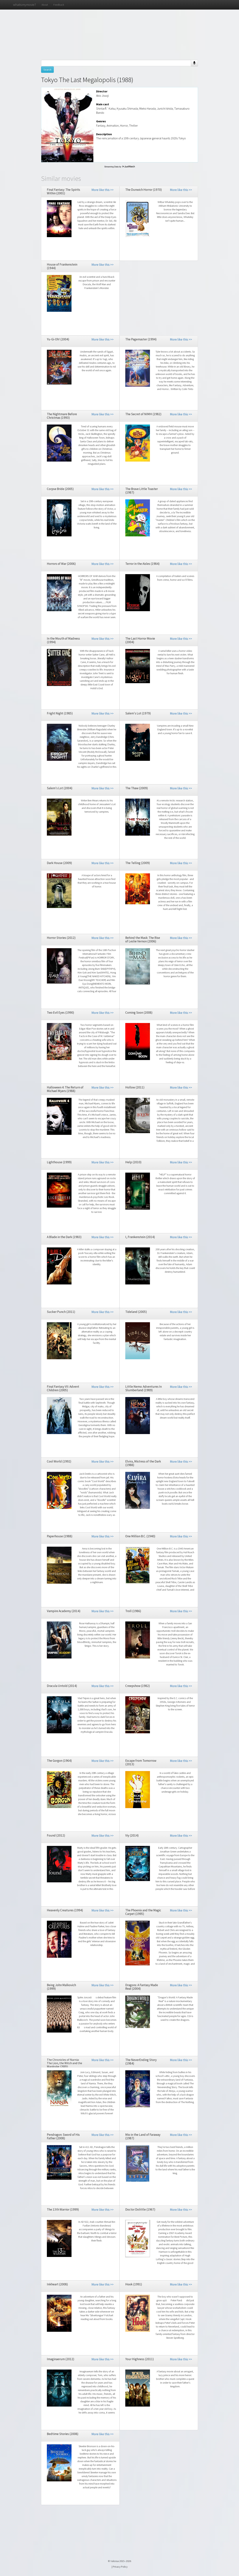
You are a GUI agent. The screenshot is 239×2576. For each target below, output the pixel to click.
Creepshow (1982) (137, 1686)
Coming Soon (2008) (139, 1012)
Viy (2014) (132, 1835)
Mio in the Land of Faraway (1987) (142, 2136)
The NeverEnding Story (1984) (141, 2061)
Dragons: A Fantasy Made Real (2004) (141, 1987)
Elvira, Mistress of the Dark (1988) (143, 1463)
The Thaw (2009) (136, 788)
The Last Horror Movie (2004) (140, 640)
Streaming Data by (119, 167)
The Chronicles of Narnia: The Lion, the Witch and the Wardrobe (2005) (64, 2063)
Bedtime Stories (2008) (62, 2434)
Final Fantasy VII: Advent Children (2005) (63, 1388)
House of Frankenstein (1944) (62, 266)
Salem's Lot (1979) (138, 713)
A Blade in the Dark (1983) (64, 1237)
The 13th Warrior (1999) (63, 2209)
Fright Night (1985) (60, 713)
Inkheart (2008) (57, 2284)
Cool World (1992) (59, 1461)
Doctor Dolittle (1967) (140, 2209)
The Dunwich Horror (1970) (143, 190)
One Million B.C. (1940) (140, 1536)
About (44, 4)
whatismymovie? (24, 4)
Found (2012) (56, 1835)
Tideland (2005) (136, 1312)
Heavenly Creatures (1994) (65, 1910)
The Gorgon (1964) (59, 1761)
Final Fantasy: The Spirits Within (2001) (63, 191)
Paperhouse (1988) (59, 1536)
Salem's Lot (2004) (59, 788)
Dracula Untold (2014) (62, 1686)
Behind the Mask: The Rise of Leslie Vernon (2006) (142, 939)
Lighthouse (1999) (59, 1162)
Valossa (115, 2561)
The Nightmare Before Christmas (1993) (62, 416)
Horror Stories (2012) (61, 938)
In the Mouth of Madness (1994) (63, 640)
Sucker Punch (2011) (61, 1312)
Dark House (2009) (59, 863)
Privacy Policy (120, 2566)
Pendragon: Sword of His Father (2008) (63, 2136)
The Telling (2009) (137, 863)
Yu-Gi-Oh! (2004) (58, 339)
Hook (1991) (133, 2284)
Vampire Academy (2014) (63, 1611)
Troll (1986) (133, 1611)
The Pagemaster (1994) (141, 339)
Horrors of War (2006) (61, 564)
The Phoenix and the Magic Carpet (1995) (143, 1912)
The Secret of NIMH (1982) (143, 414)
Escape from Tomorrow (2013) (140, 1762)
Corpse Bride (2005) (60, 489)
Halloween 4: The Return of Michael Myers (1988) (65, 1089)
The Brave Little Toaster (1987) (141, 490)
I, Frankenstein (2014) (140, 1237)
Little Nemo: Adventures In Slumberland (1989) (143, 1388)
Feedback (58, 4)
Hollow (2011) (135, 1087)
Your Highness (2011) (139, 2359)
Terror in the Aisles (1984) (142, 564)
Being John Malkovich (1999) (61, 1987)
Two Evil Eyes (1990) (60, 1012)
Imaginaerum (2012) (60, 2359)
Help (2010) (133, 1162)
